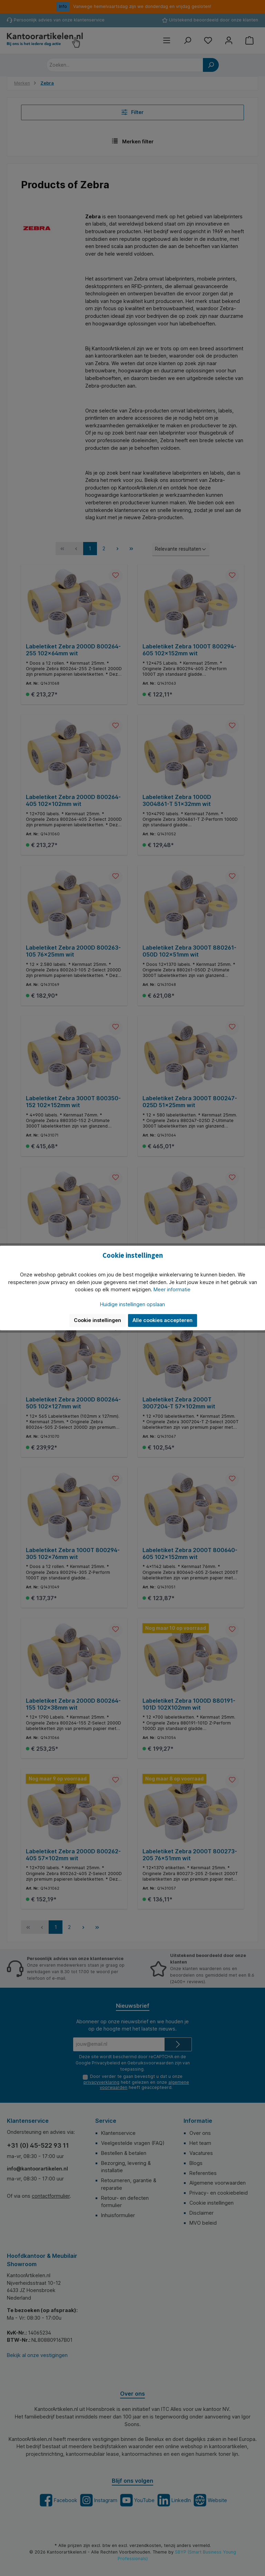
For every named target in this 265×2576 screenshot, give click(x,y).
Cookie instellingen (97, 1320)
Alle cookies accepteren (162, 1320)
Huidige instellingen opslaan (132, 1304)
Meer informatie (172, 1289)
